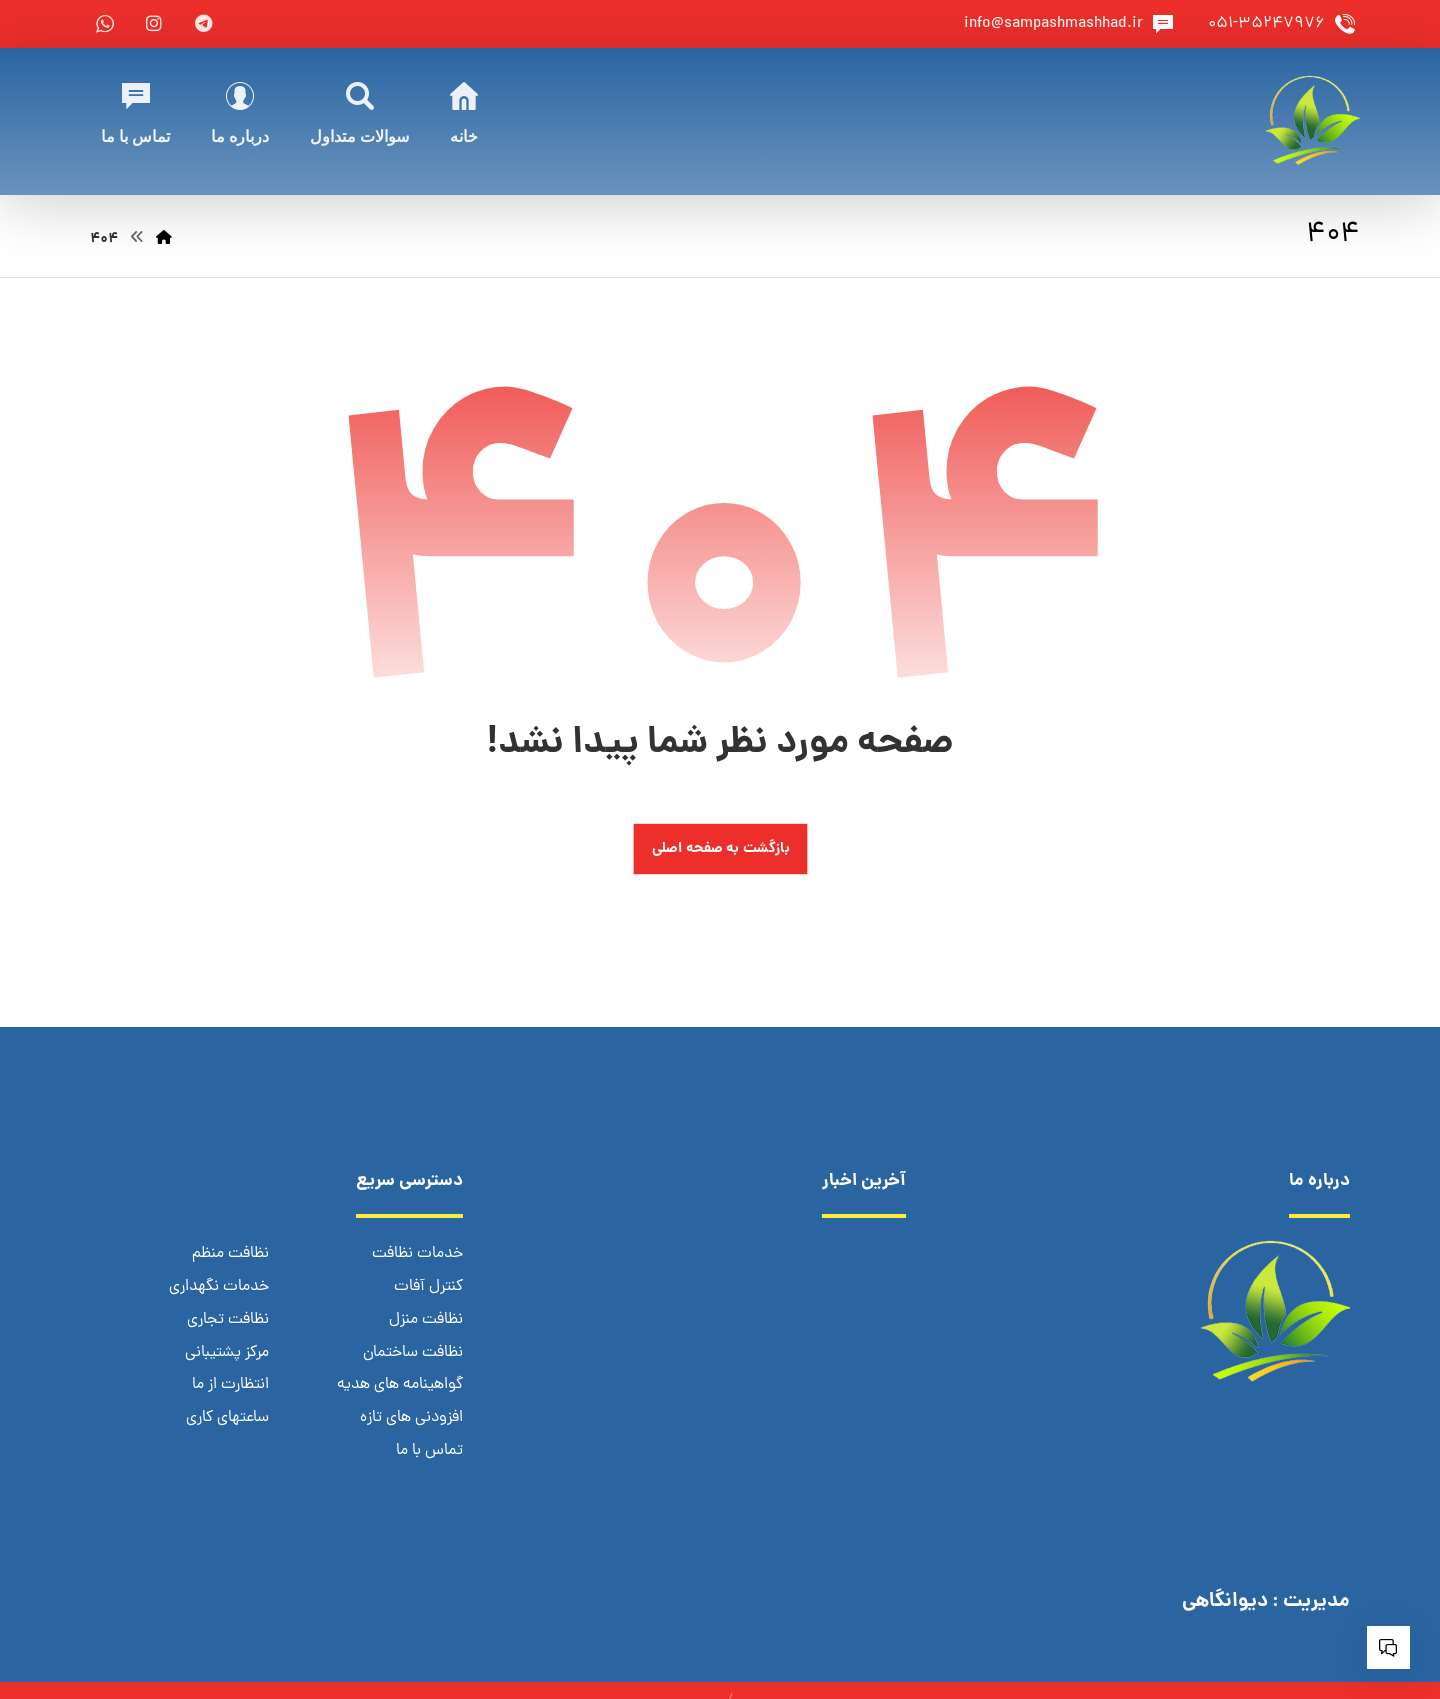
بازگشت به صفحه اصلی (720, 848)
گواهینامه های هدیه (400, 1383)
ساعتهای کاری (227, 1415)
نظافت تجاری (228, 1319)
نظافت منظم (230, 1255)
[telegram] (203, 24)
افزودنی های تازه (411, 1415)
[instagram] (154, 24)
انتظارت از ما (230, 1383)
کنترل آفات (428, 1287)
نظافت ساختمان (413, 1351)
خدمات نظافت (417, 1255)
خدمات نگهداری (219, 1287)
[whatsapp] (105, 24)
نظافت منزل (426, 1319)
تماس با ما (429, 1447)
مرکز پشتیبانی (227, 1351)
